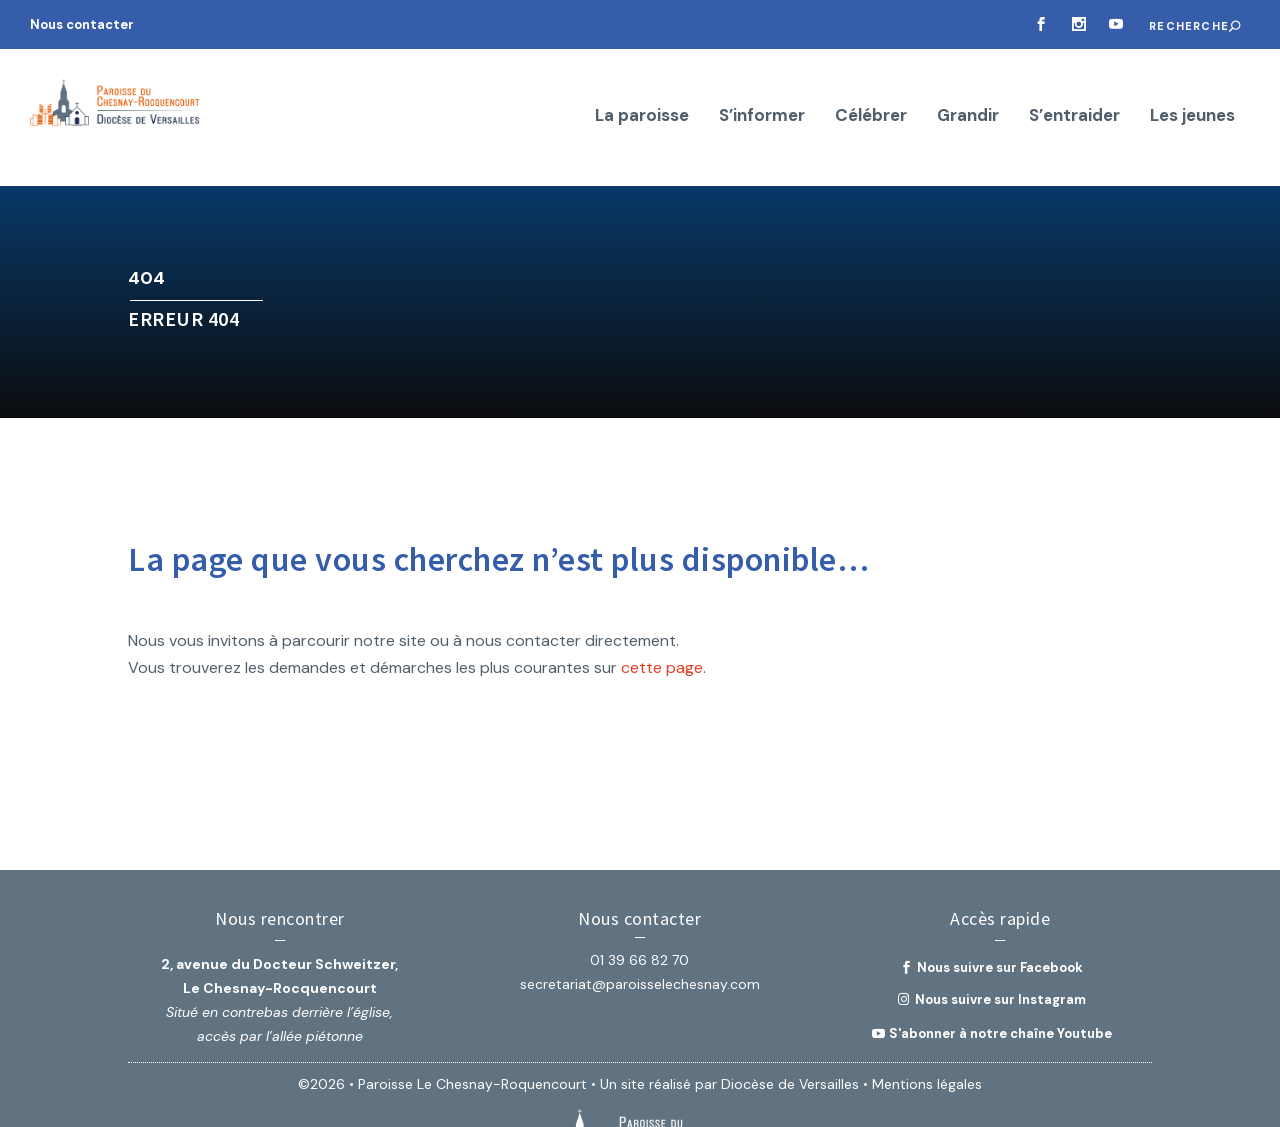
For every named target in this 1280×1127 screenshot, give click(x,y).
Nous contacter (82, 24)
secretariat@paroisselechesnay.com (640, 927)
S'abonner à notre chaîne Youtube (1000, 975)
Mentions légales (927, 1027)
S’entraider (1074, 90)
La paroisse (642, 90)
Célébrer (871, 90)
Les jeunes (1192, 90)
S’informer (762, 90)
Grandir (968, 90)
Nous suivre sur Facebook (1000, 910)
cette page (662, 610)
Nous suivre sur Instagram (1000, 942)
